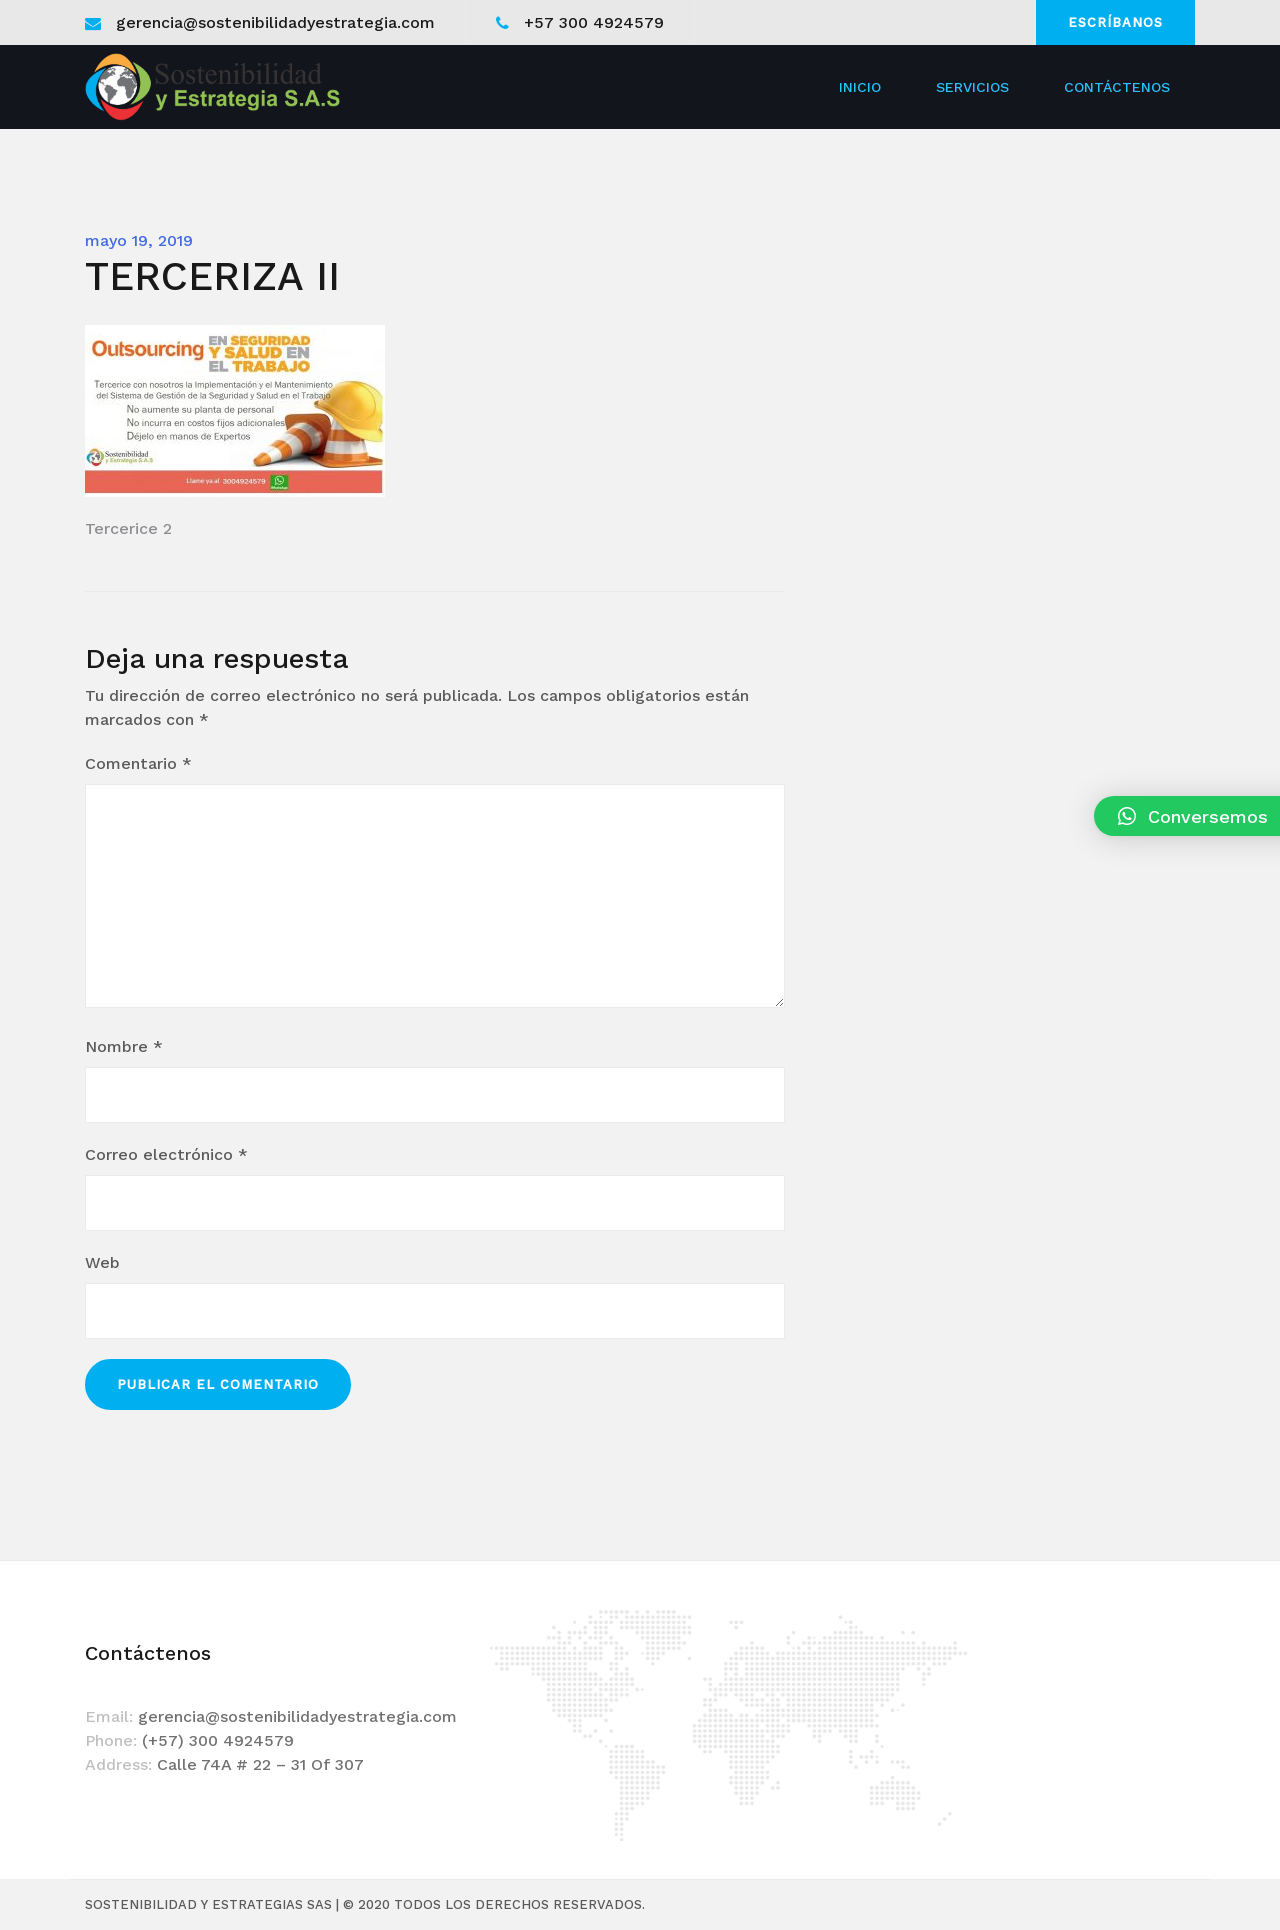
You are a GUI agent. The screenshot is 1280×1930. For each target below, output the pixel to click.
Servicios (972, 87)
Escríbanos (1115, 22)
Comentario (138, 763)
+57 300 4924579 (594, 23)
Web (102, 1262)
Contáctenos (1117, 87)
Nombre (124, 1046)
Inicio (860, 87)
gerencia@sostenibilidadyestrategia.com (275, 23)
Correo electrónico (166, 1154)
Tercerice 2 (128, 528)
